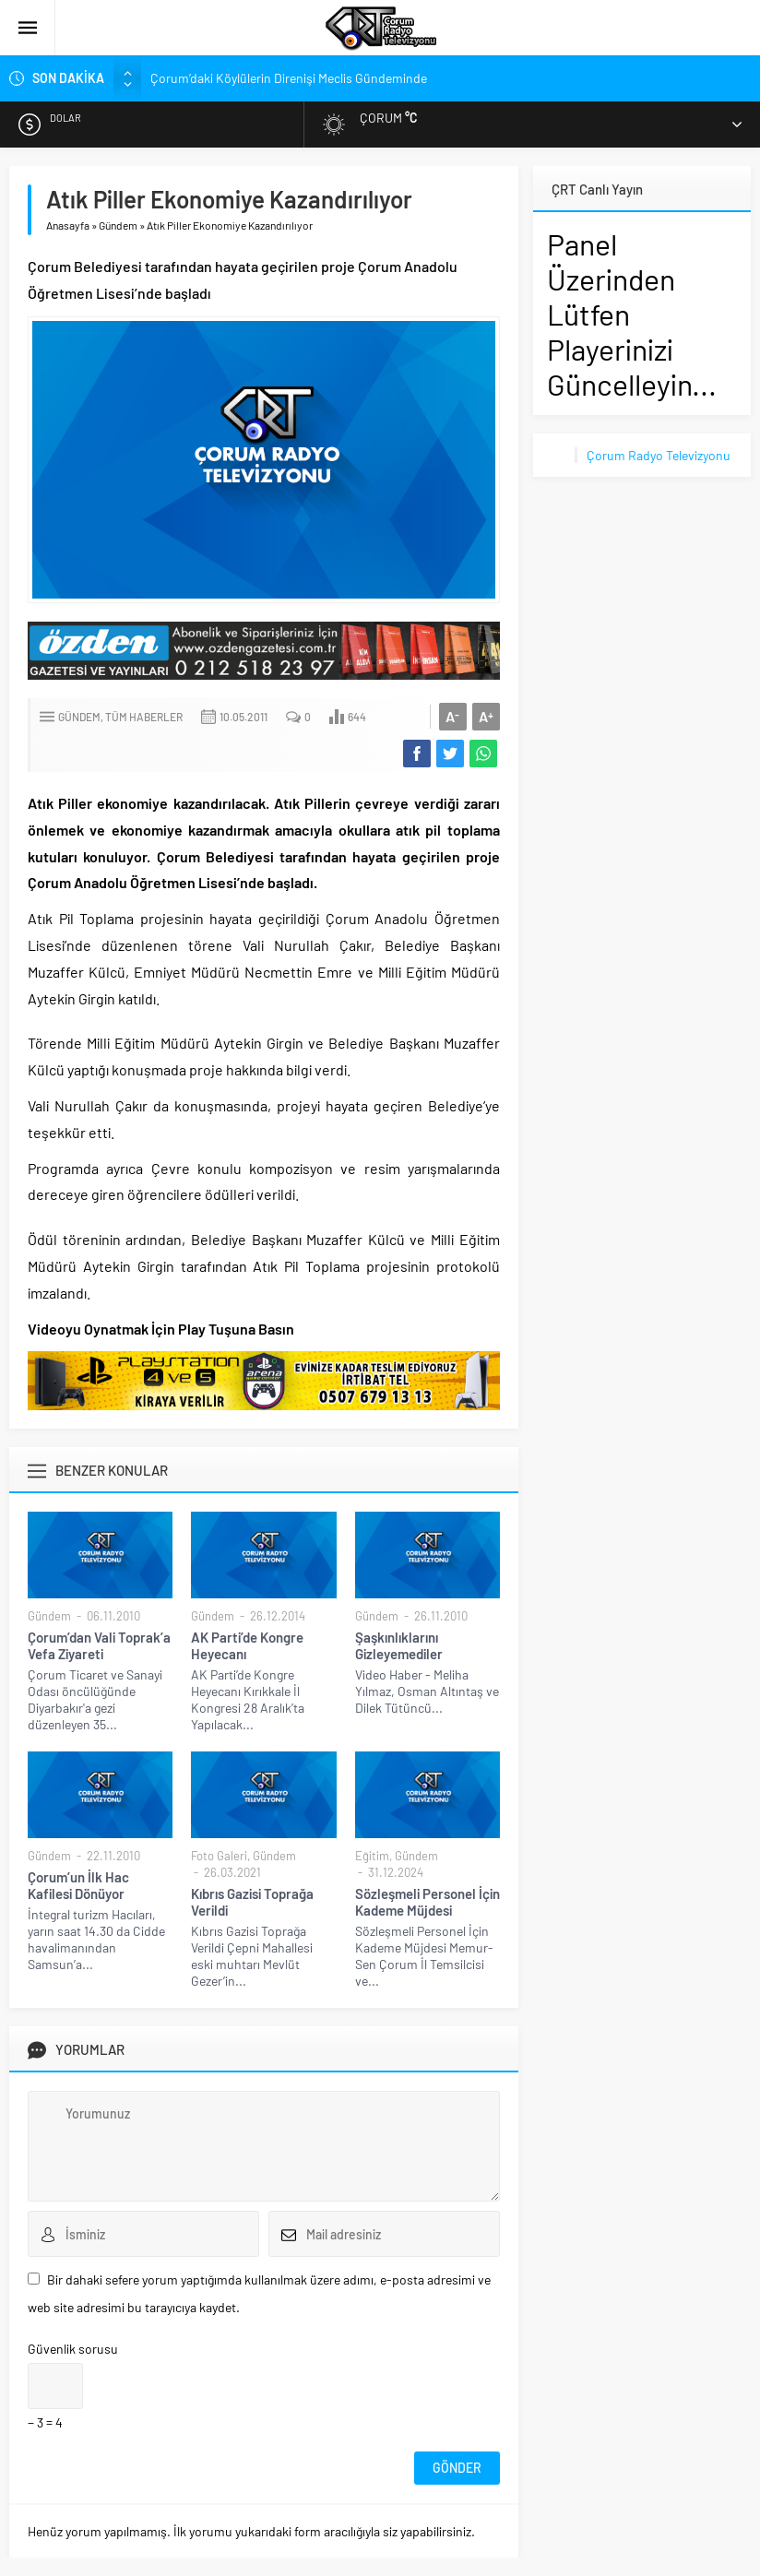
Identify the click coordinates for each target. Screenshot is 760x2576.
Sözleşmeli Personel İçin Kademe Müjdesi (427, 1901)
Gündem (118, 225)
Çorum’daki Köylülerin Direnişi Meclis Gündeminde (288, 78)
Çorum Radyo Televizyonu (658, 455)
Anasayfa (67, 225)
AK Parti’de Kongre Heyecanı (247, 1645)
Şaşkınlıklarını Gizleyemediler (399, 1645)
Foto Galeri (219, 1855)
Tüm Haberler (144, 716)
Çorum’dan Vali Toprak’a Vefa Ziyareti (99, 1645)
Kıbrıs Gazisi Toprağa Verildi (252, 1901)
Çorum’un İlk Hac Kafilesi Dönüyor (78, 1885)
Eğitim (372, 1855)
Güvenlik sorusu (73, 2348)
